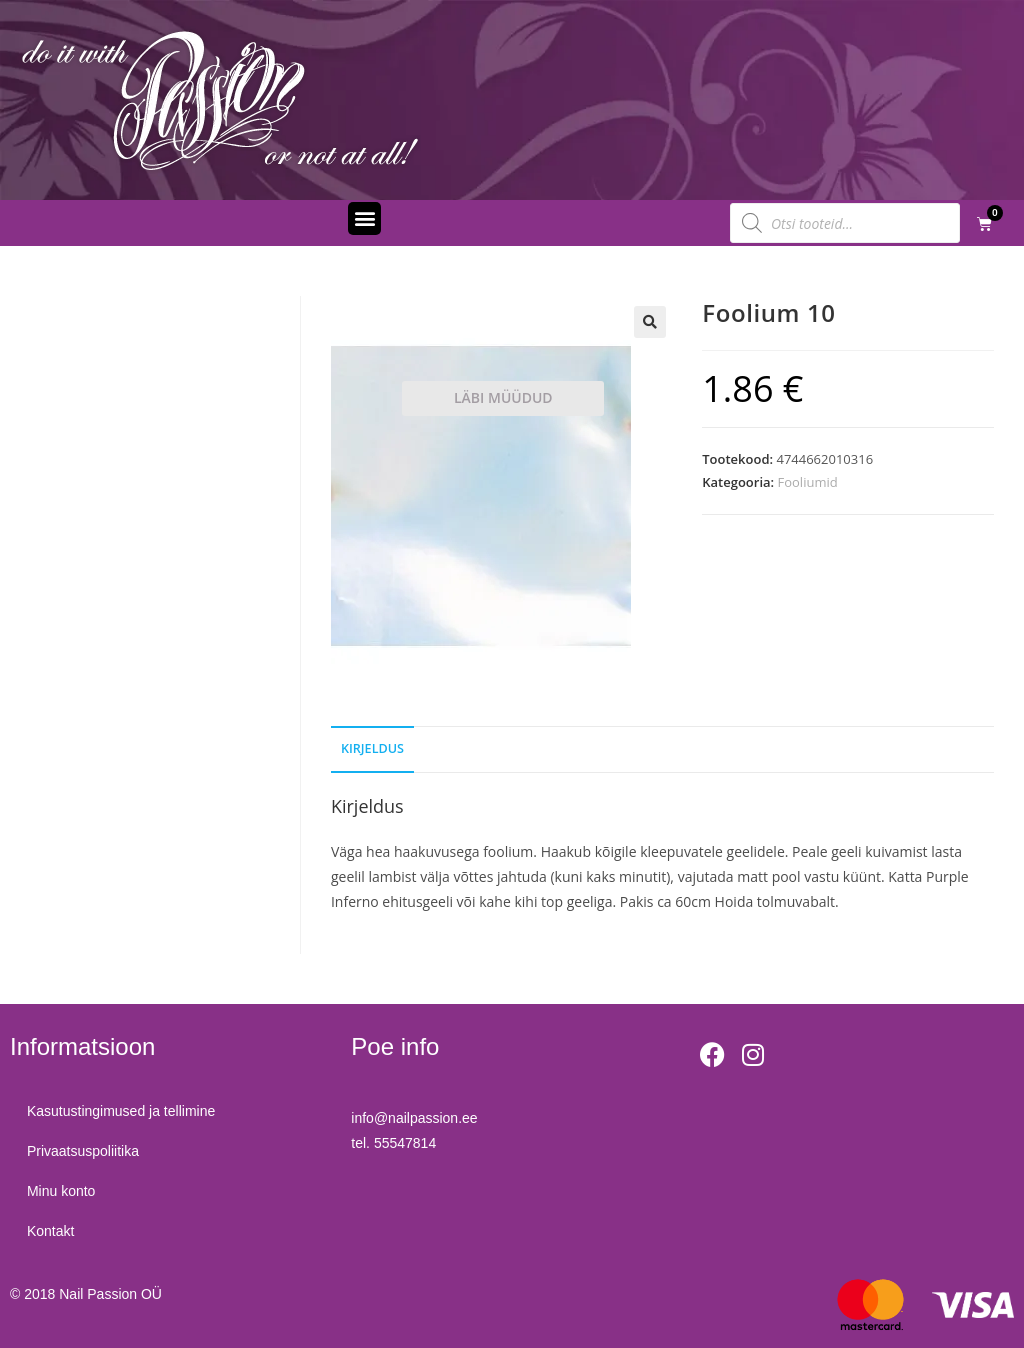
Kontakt (53, 1231)
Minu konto (64, 1191)
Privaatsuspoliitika (86, 1151)
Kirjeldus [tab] (372, 748)
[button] (364, 218)
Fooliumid (808, 482)
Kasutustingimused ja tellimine (124, 1111)
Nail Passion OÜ (110, 1294)
